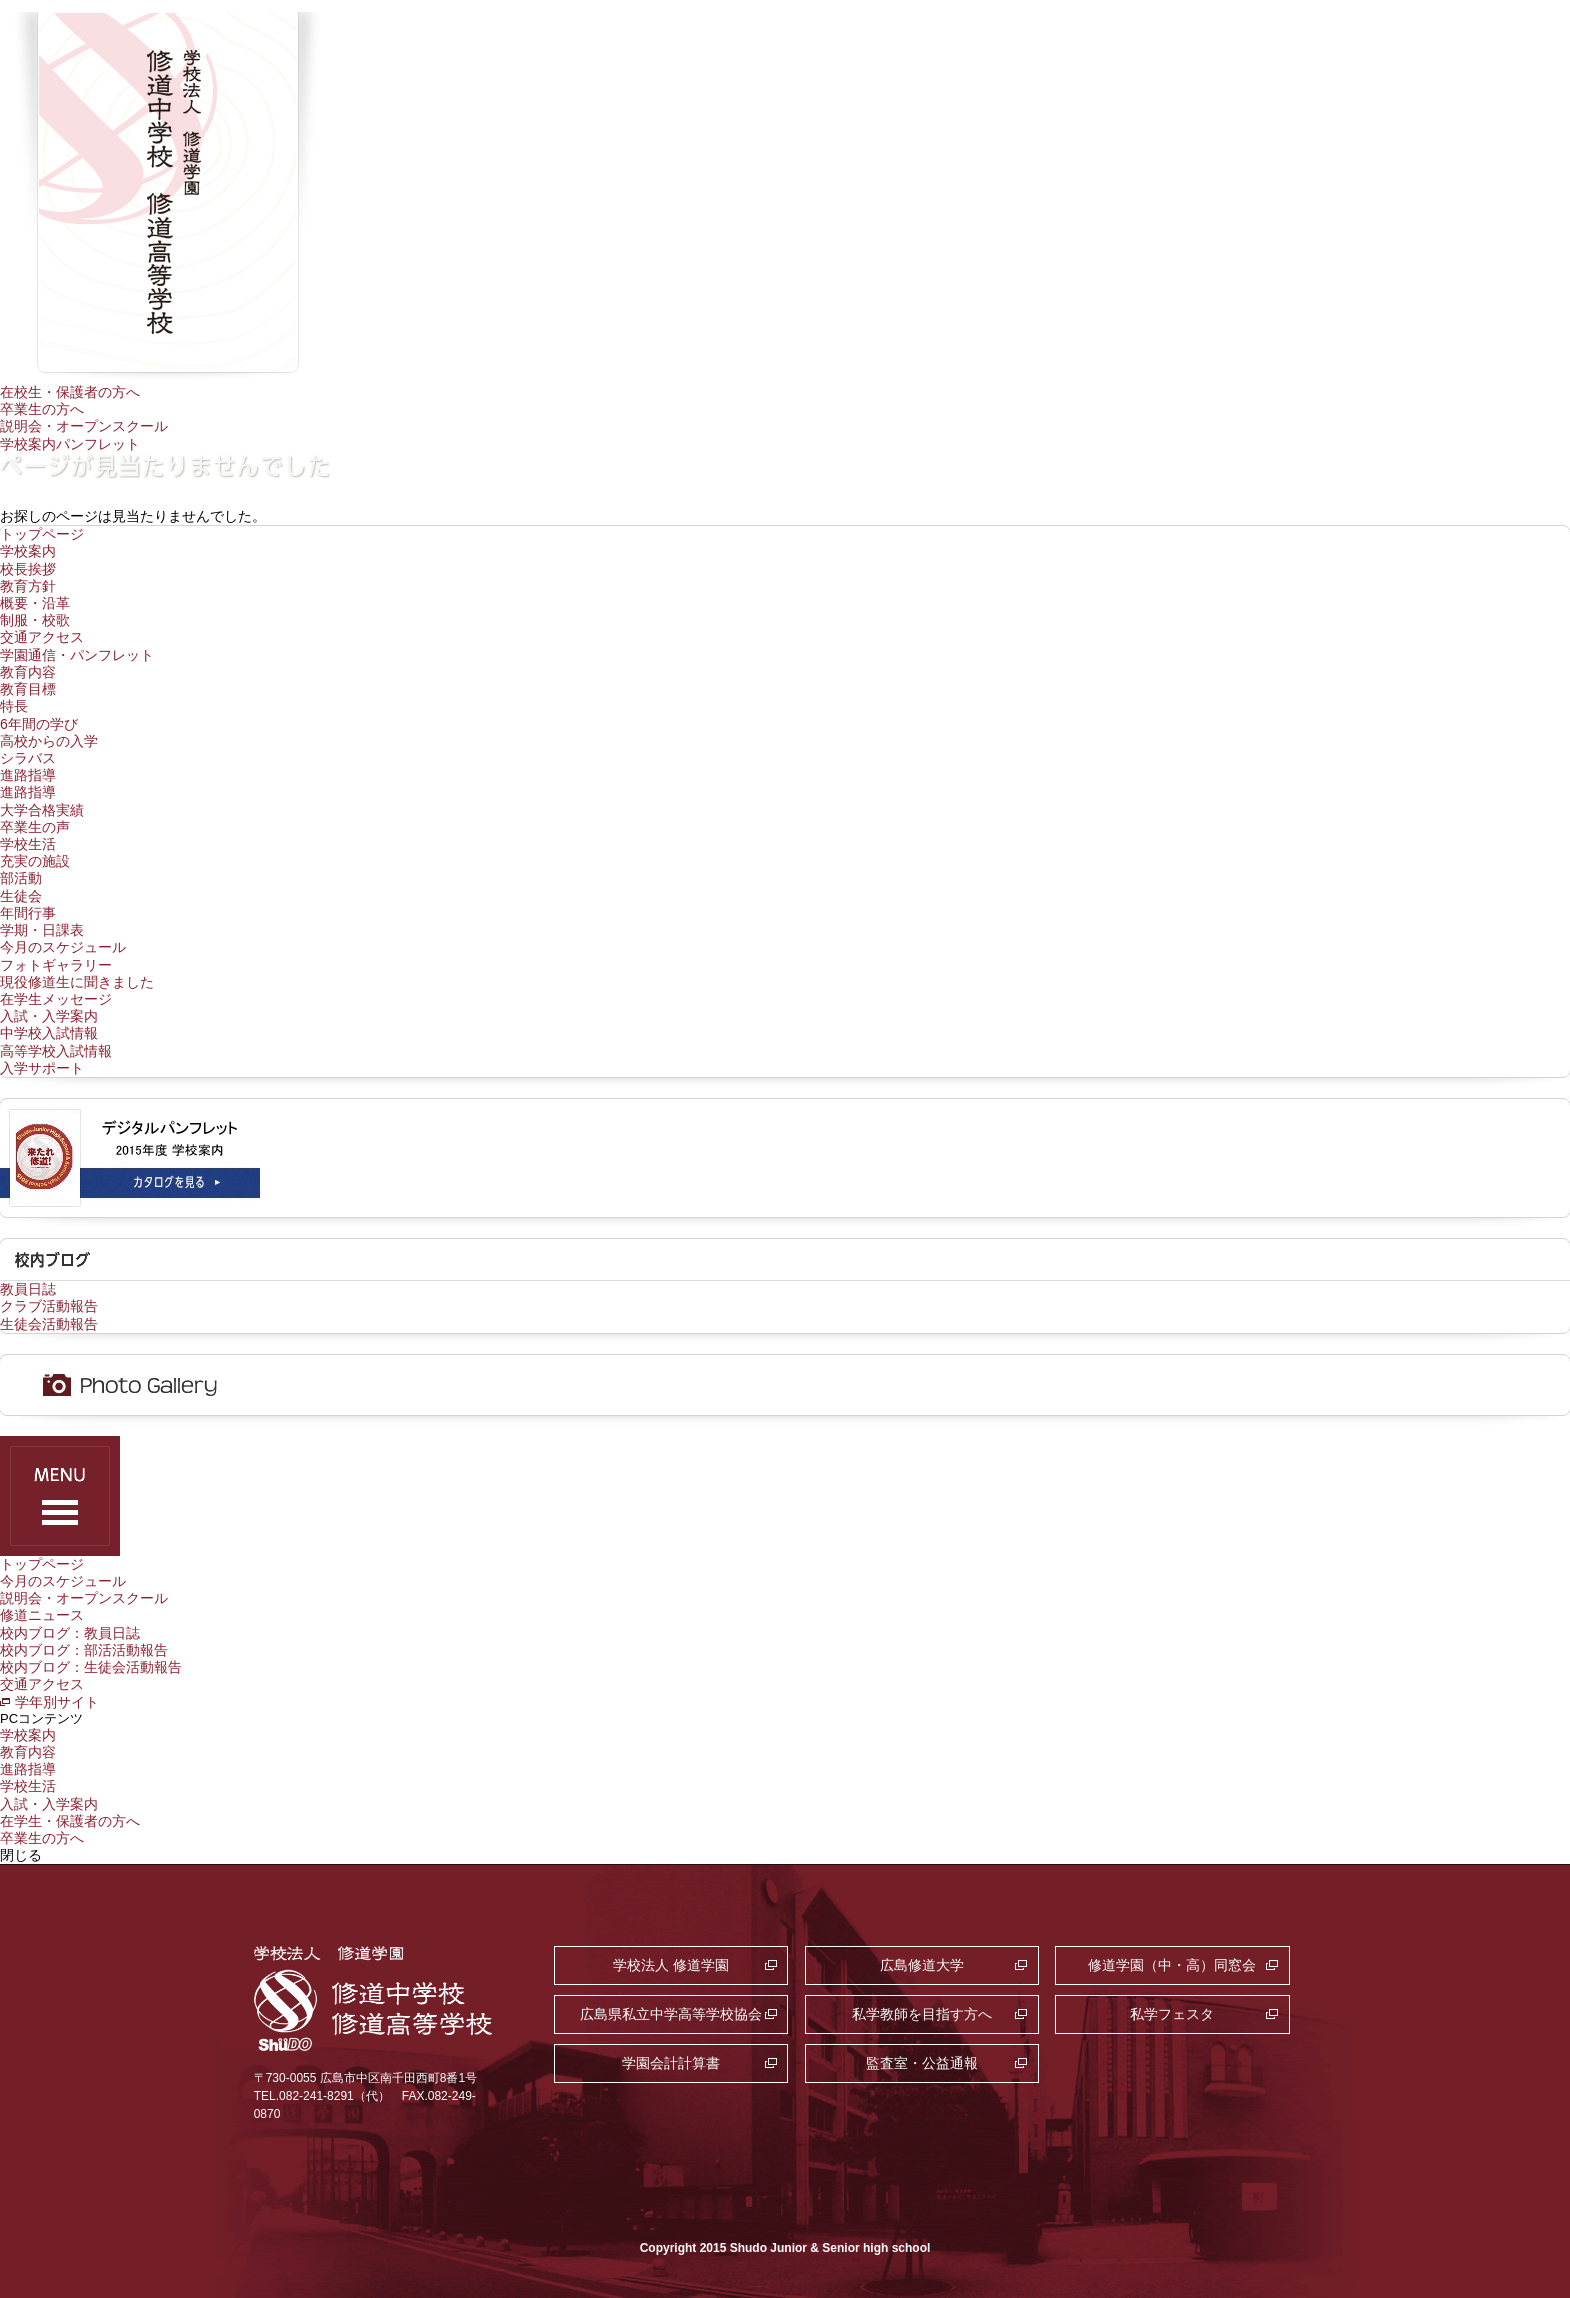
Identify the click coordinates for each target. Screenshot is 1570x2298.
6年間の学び (39, 724)
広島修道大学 (922, 1965)
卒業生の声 (35, 827)
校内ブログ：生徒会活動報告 (91, 1667)
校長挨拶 (28, 569)
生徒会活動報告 (49, 1324)
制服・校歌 (35, 620)
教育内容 (28, 672)
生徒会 (21, 896)
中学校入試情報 (49, 1033)
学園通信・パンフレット (77, 655)
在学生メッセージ (56, 999)
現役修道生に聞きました (77, 982)
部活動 (21, 878)
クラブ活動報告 (49, 1306)
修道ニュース (42, 1615)
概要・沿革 (35, 603)
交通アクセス (42, 637)
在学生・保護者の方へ (70, 1821)
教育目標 (28, 689)
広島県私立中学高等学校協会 (671, 2014)
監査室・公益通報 (922, 2063)
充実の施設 (35, 861)
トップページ (42, 534)
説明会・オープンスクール (84, 426)
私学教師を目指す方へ (922, 2014)
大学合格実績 (42, 810)
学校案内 (28, 551)
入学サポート (42, 1068)
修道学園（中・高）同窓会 (1172, 1965)
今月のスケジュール (63, 947)
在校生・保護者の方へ (70, 392)
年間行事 (28, 913)
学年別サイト (57, 1702)
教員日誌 (28, 1289)
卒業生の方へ (42, 409)
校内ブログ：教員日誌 (70, 1633)
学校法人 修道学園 (671, 1965)
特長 (14, 706)
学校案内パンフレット (70, 444)
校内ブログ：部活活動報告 (84, 1650)
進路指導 (28, 775)
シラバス (28, 758)
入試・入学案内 (49, 1016)
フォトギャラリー (56, 965)
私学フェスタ (1172, 2014)
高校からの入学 (49, 741)
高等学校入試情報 (56, 1051)
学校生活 (28, 844)
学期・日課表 (42, 930)
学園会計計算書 (671, 2063)
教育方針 (28, 586)
